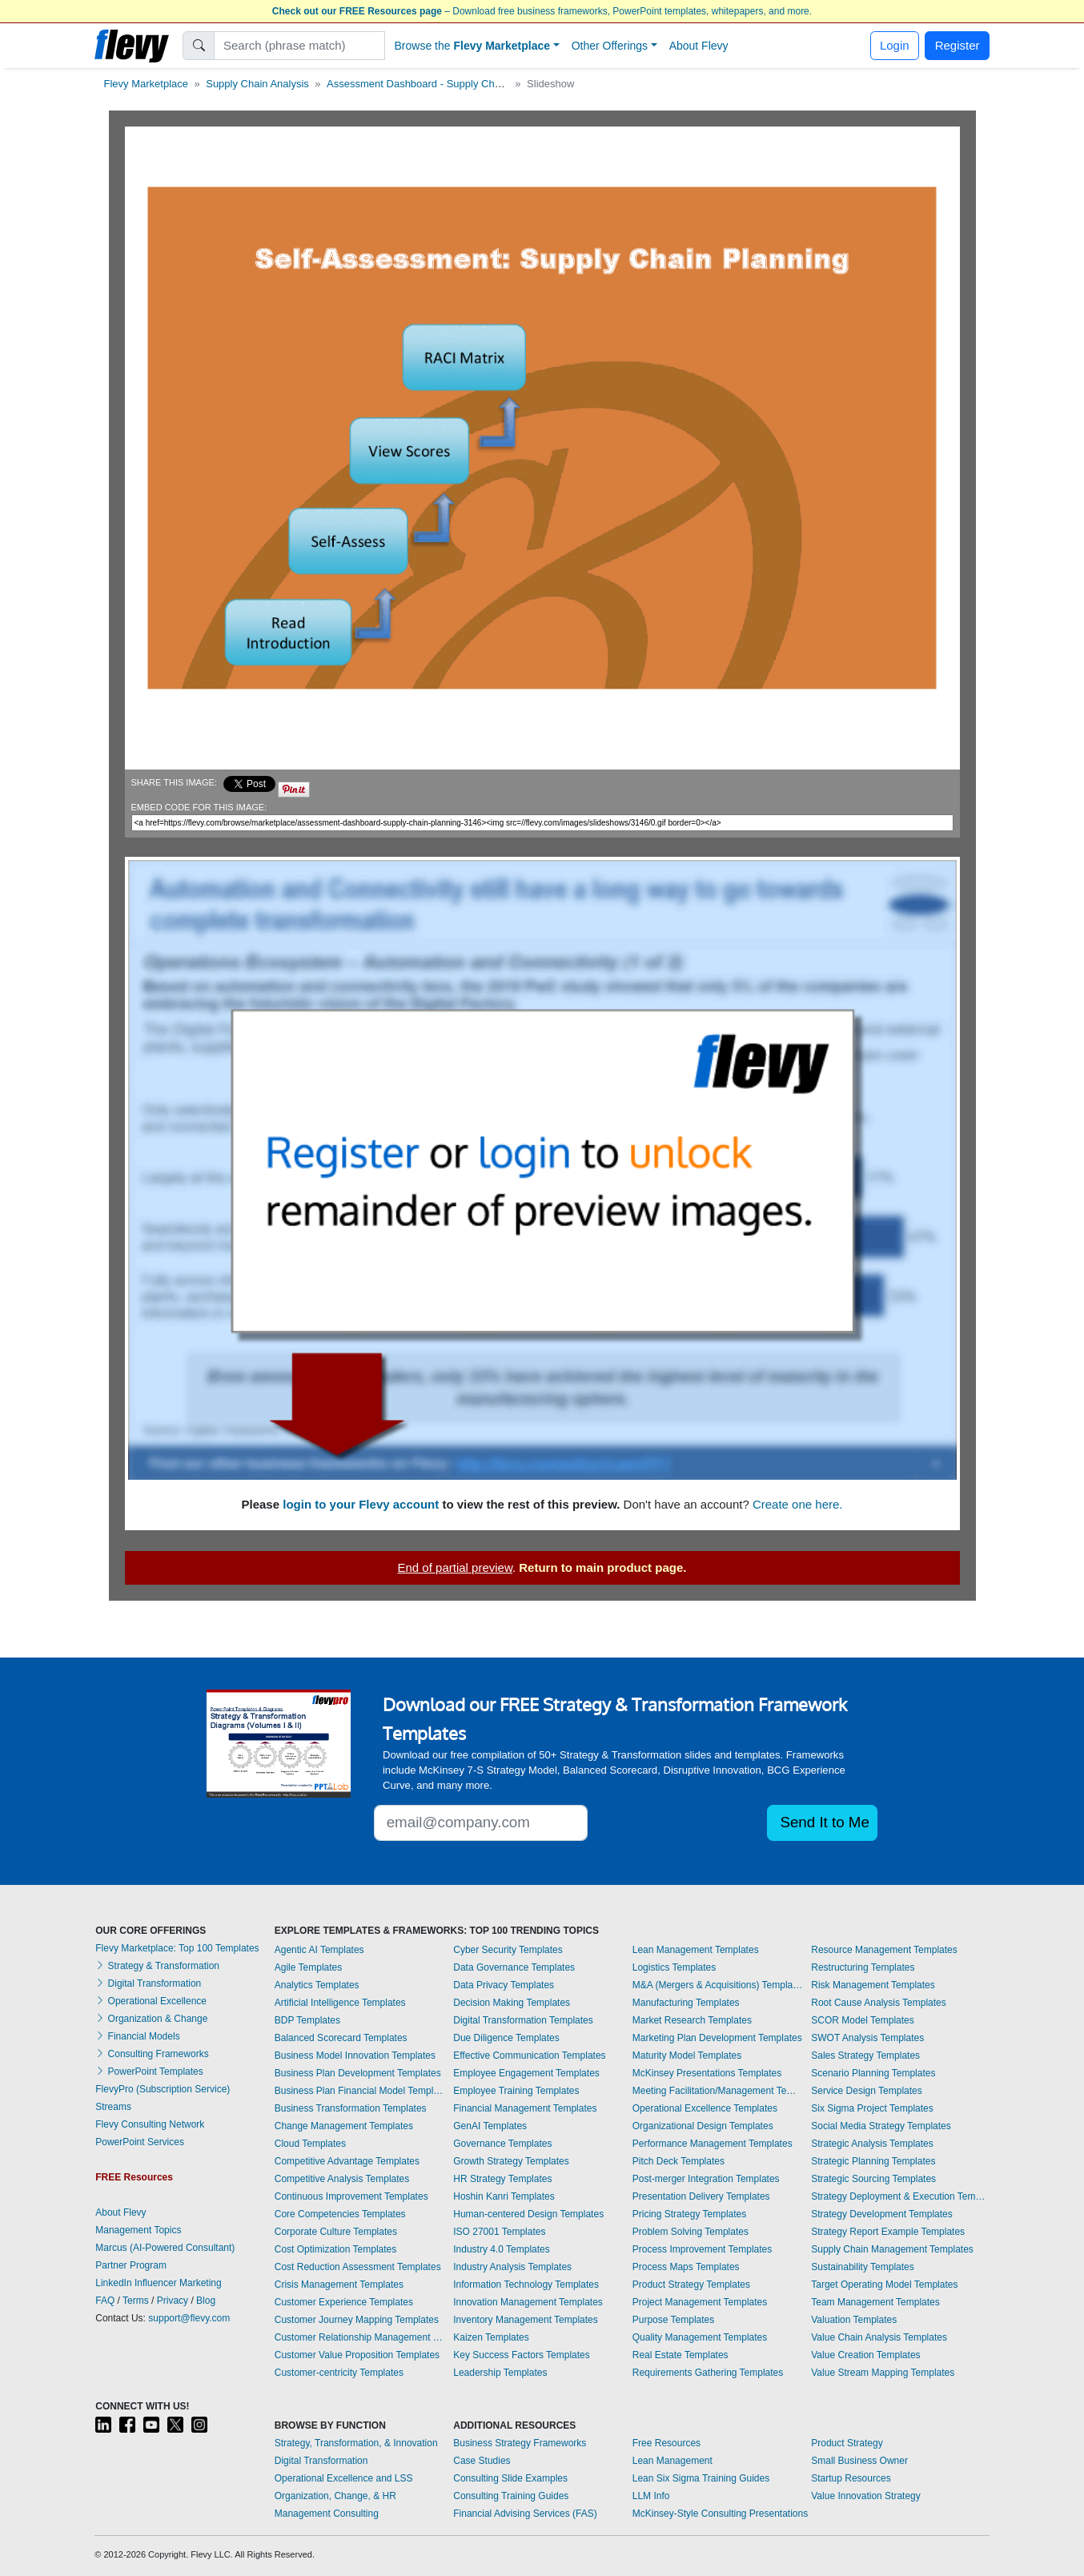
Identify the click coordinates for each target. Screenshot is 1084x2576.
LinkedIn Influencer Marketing (158, 2283)
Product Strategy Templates (691, 2284)
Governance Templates (502, 2143)
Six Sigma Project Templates (872, 2108)
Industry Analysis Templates (512, 2267)
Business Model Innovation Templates (355, 2055)
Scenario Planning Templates (873, 2073)
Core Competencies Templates (340, 2214)
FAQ (104, 2300)
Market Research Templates (692, 2020)
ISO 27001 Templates (499, 2231)
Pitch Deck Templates (678, 2161)
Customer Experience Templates (344, 2302)
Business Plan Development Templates (358, 2073)
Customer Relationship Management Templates (360, 2337)
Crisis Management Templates (339, 2284)
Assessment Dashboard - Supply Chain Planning (439, 84)
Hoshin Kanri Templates (504, 2196)
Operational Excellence (151, 2001)
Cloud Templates (310, 2143)
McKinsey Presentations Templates (707, 2073)
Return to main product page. (602, 1567)
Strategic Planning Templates (873, 2161)
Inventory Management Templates (525, 2319)
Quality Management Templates (700, 2337)
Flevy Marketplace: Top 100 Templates (177, 1948)
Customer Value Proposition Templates (357, 2355)
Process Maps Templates (686, 2267)
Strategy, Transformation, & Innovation (356, 2443)
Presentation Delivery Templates (701, 2196)
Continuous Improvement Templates (351, 2196)
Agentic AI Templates (319, 1949)
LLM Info (651, 2496)
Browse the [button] (473, 45)
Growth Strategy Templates (511, 2161)
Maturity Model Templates (687, 2055)
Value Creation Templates (865, 2355)
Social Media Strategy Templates (881, 2126)
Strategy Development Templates (882, 2214)
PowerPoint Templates (149, 2071)
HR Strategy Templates (502, 2178)
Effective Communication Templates (529, 2055)
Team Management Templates (875, 2302)
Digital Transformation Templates (523, 2020)
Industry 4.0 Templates (501, 2249)
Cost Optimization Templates (336, 2249)
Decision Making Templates (511, 2002)
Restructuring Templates (862, 1967)
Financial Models (137, 2036)
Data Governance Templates (514, 1967)
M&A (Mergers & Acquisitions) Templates (718, 1985)
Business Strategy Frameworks (519, 2443)
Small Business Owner (859, 2460)
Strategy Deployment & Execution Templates (900, 2196)
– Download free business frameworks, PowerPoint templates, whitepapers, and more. (542, 11)
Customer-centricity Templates (339, 2372)
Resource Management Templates (884, 1949)
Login (894, 45)
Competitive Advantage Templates (347, 2161)
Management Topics (138, 2230)
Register (957, 45)
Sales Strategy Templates (865, 2055)
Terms (135, 2300)
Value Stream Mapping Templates (882, 2372)
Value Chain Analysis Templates (879, 2337)
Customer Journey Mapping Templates (357, 2319)
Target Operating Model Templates (884, 2284)
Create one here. (798, 1504)
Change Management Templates (344, 2126)
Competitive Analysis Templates (342, 2178)
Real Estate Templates (680, 2355)
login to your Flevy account (361, 1504)
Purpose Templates (673, 2319)
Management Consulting (327, 2513)
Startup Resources (850, 2478)
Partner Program (131, 2265)
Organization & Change (151, 2018)
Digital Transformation (148, 1983)
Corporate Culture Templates (336, 2231)
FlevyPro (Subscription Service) (162, 2089)
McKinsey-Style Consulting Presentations (720, 2513)
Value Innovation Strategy (866, 2496)
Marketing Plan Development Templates (717, 2038)
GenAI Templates (490, 2126)
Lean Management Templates (695, 1949)
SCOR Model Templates (862, 2020)
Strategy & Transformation (157, 1965)
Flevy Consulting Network (149, 2124)
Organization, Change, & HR (335, 2496)
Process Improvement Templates (702, 2249)
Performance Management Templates (712, 2143)
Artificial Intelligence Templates (340, 2002)
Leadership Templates (500, 2372)
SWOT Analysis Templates (867, 2038)
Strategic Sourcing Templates (873, 2178)
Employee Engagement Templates (526, 2073)
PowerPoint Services (139, 2142)
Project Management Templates (700, 2302)
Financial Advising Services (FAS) (524, 2513)
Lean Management (672, 2460)
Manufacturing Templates (686, 2002)
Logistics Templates (674, 1967)
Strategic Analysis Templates (872, 2143)
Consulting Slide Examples (510, 2478)
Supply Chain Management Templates (892, 2249)
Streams (113, 2106)
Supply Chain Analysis (257, 84)
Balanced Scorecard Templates (341, 2038)
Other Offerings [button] (610, 45)
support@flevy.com (189, 2318)
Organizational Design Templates (702, 2126)
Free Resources (666, 2443)
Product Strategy (846, 2443)
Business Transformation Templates (351, 2108)
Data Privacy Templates (503, 1985)
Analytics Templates (317, 1985)
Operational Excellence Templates (704, 2108)
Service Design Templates (866, 2090)
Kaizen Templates (491, 2337)
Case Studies (481, 2460)
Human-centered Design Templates (528, 2214)
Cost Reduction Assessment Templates (358, 2267)
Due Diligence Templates (506, 2038)
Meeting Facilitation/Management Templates (718, 2090)
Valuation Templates (854, 2319)
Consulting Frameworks (151, 2054)
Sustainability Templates (862, 2267)
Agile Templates (309, 1967)
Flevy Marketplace (146, 84)
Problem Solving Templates (690, 2231)
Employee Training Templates (516, 2090)
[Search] (300, 45)
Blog (205, 2300)
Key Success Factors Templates (521, 2355)
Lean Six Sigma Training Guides (700, 2478)
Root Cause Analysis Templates (878, 2002)
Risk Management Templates (873, 1985)
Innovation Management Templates (528, 2302)
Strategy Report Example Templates (888, 2231)
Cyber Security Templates (508, 1949)
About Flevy (699, 45)
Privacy (172, 2300)
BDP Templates (307, 2020)
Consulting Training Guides (510, 2496)
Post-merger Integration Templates (706, 2178)
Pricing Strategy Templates (689, 2214)
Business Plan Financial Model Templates (360, 2090)
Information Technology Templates (526, 2284)
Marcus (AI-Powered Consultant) (165, 2247)
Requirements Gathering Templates (708, 2372)
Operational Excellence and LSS (344, 2478)
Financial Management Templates (524, 2108)
